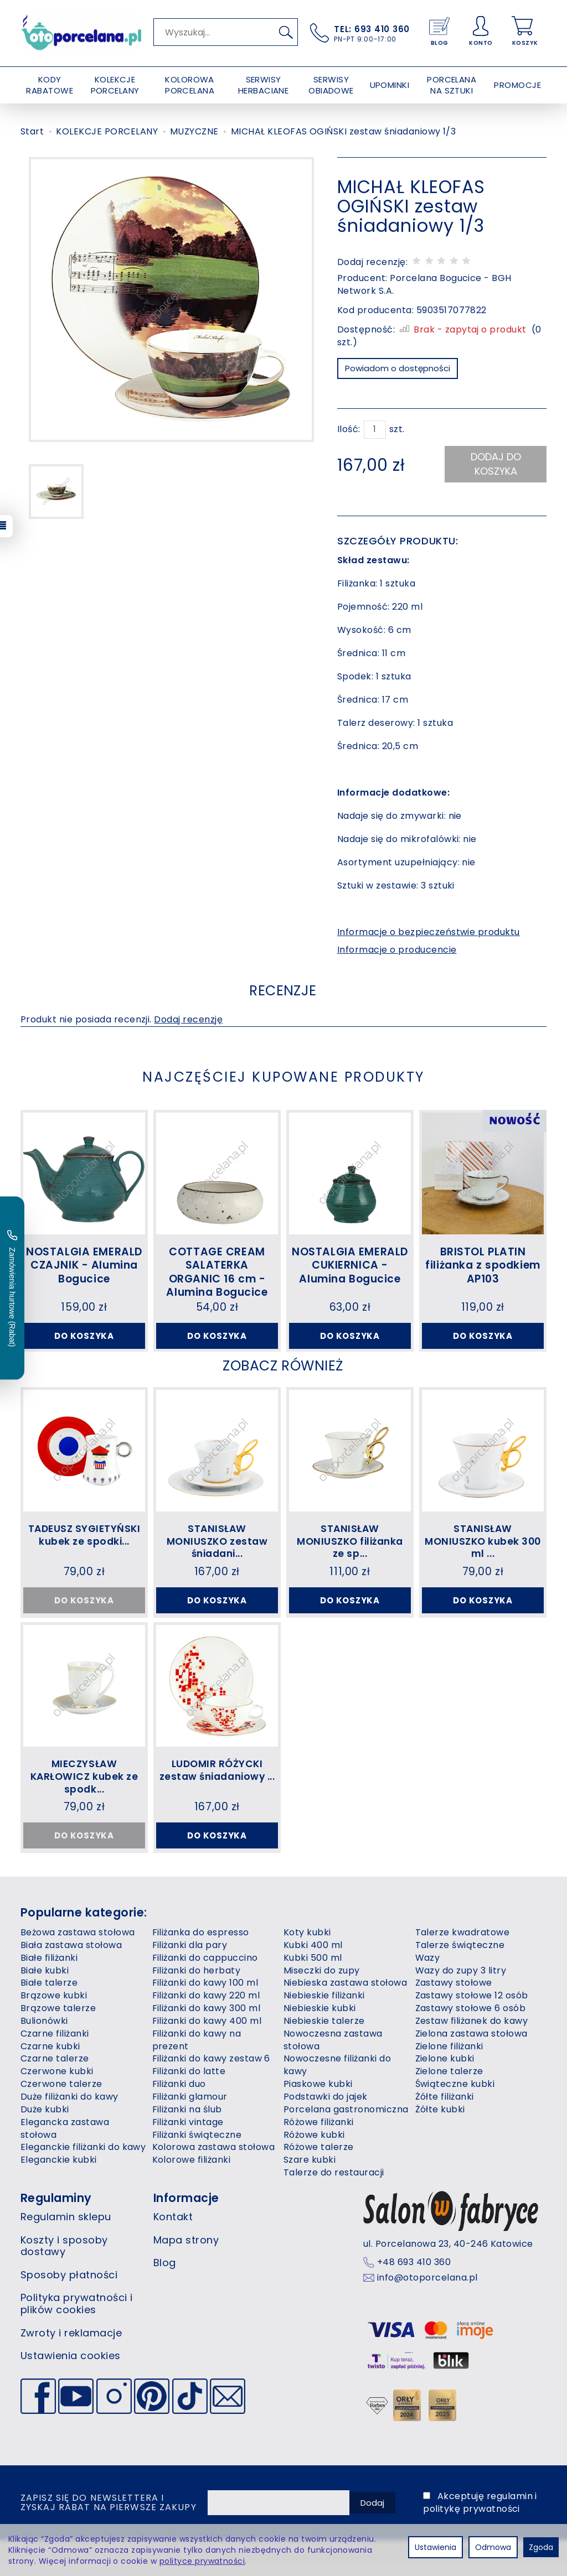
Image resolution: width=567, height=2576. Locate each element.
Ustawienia (435, 2547)
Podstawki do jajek (326, 2110)
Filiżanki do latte (189, 2085)
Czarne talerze (54, 2072)
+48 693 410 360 (414, 2275)
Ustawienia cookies (70, 2369)
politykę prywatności (471, 2522)
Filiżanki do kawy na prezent (196, 2053)
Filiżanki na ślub (187, 2122)
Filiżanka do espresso (200, 1946)
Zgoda (541, 2547)
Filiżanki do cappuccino (205, 1971)
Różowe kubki (314, 2148)
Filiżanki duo (179, 2097)
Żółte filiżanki (444, 2110)
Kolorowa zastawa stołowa (213, 2160)
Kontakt (173, 2230)
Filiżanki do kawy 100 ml (205, 1996)
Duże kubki (44, 2122)
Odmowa (493, 2547)
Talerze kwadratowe (462, 1946)
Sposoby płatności (68, 2288)
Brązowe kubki (53, 2009)
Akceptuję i (480, 2516)
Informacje (186, 2211)
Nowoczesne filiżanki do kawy (337, 2078)
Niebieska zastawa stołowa (345, 1996)
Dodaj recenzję (188, 1024)
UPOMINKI (390, 85)
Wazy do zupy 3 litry (461, 1983)
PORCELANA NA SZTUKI (451, 85)
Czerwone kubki (57, 2085)
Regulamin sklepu (65, 2230)
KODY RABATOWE (49, 85)
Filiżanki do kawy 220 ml (206, 2009)
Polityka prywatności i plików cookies (76, 2317)
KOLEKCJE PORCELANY (115, 85)
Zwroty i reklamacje (71, 2346)
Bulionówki (44, 2034)
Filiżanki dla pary (190, 1958)
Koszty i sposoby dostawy (64, 2259)
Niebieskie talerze (324, 2034)
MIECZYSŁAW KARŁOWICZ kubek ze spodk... (84, 1789)
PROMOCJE (517, 85)
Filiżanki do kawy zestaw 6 (211, 2072)
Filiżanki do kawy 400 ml (207, 2034)
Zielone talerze (449, 2085)
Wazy (427, 1971)
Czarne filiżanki (54, 2046)
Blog (164, 2276)
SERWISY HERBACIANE (263, 85)
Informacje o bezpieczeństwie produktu (428, 932)
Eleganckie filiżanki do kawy (83, 2160)
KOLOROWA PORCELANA (189, 85)
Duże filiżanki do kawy (69, 2110)
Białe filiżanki (49, 1971)
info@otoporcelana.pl (427, 2292)
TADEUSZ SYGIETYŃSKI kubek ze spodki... (84, 1553)
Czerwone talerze (61, 2097)
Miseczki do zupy (322, 1983)
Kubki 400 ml (313, 1958)
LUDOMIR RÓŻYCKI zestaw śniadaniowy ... (216, 1789)
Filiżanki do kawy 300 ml (206, 2022)
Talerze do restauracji (334, 2186)
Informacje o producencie (397, 949)
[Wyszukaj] (286, 32)
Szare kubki (310, 2173)
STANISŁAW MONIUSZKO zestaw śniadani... (216, 1553)
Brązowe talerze (58, 2022)
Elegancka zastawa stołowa (64, 2141)
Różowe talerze (319, 2160)
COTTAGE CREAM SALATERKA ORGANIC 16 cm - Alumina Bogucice (216, 1275)
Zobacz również (283, 1374)
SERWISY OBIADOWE (331, 85)
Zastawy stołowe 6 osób (470, 2022)
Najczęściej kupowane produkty (283, 1080)
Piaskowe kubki (318, 2097)
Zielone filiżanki (449, 2059)
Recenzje (282, 993)
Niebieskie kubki (320, 2022)
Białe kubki (44, 1983)
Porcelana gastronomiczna (346, 2122)
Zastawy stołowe (453, 1996)
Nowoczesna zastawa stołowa (333, 2053)
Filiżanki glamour (190, 2110)
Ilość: (348, 429)
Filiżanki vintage (188, 2135)
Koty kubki (307, 1946)
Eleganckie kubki (58, 2173)
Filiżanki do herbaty (196, 1983)
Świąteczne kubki (455, 2097)
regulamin (510, 2510)
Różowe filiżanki (319, 2135)
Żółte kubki (440, 2122)
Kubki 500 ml (313, 1971)
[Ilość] (375, 429)
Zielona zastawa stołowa (471, 2046)
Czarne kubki (50, 2059)
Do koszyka (84, 1341)
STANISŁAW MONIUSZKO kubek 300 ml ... (482, 1553)
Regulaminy (56, 2211)
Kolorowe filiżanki (191, 2173)
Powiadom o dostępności (397, 368)
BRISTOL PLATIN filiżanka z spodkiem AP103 (482, 1269)
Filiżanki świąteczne (197, 2148)
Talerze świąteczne (460, 1958)
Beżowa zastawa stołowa (77, 1946)
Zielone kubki (445, 2072)
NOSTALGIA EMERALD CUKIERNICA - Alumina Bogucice (350, 1269)
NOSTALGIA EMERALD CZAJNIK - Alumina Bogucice (84, 1269)
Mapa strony (186, 2253)
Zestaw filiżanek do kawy (471, 2034)
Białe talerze (49, 1996)
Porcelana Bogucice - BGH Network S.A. (424, 284)
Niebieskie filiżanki (324, 2009)
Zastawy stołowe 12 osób (471, 2009)
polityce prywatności (202, 2561)
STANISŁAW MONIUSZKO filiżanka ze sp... (349, 1553)
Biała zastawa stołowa (71, 1958)
